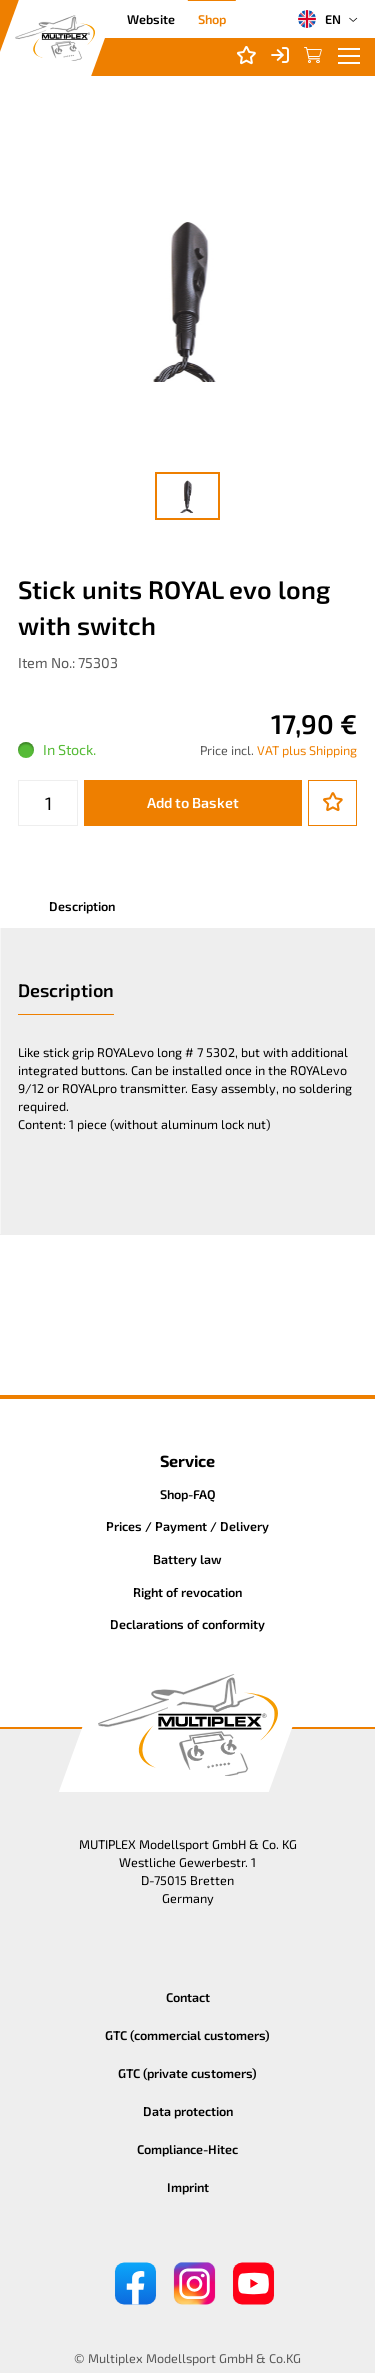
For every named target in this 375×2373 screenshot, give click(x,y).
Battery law (187, 1559)
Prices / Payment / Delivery (187, 1526)
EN (319, 19)
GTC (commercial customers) (187, 2035)
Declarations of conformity (187, 1624)
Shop (212, 19)
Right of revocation (187, 1592)
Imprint (188, 2187)
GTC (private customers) (187, 2073)
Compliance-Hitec (187, 2149)
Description (82, 906)
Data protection (188, 2111)
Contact (188, 1997)
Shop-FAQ (188, 1494)
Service (187, 1460)
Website (151, 19)
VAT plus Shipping (307, 750)
